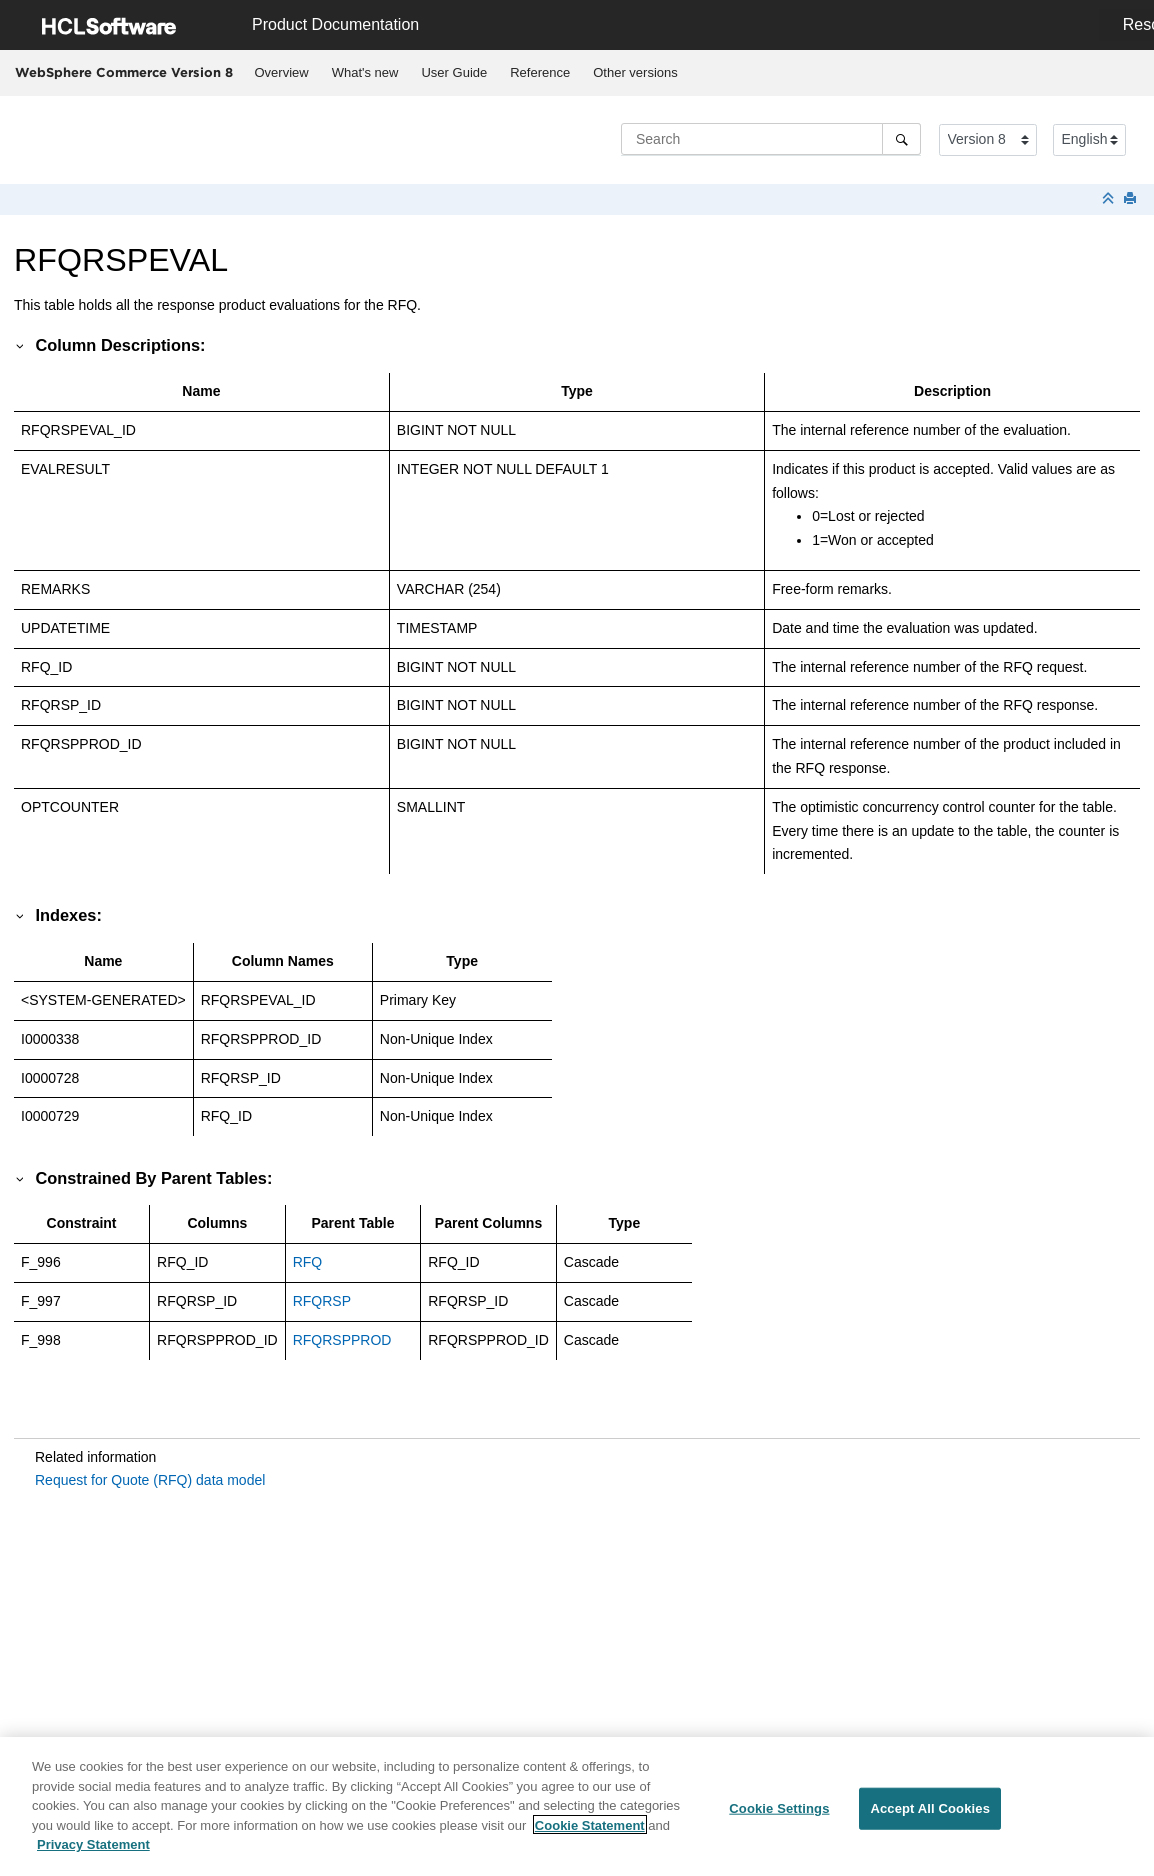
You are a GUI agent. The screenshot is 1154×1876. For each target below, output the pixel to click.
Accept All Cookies (930, 1817)
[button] (21, 345)
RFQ (308, 1262)
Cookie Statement (590, 1833)
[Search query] (771, 139)
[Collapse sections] (1110, 199)
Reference (540, 72)
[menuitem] (281, 73)
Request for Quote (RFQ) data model (150, 1480)
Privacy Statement (93, 1853)
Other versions (635, 72)
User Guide (454, 72)
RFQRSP (322, 1301)
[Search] (901, 139)
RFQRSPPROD (342, 1340)
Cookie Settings (779, 1817)
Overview (282, 72)
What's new (365, 72)
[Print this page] (1132, 199)
